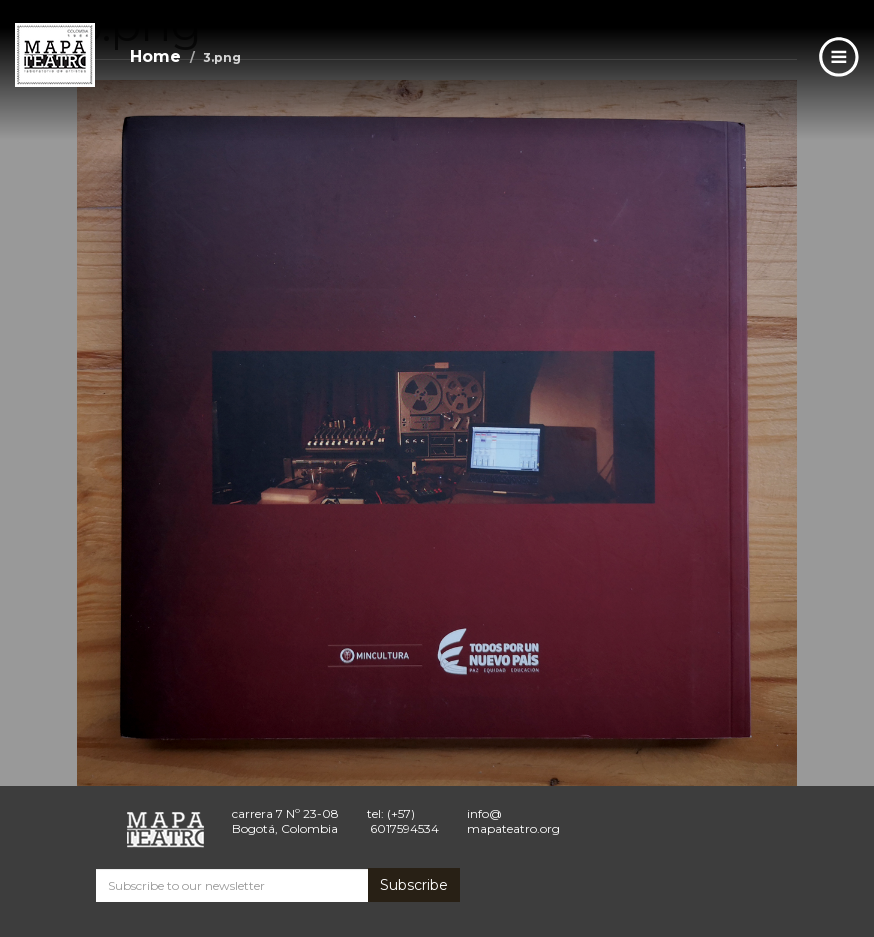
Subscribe (414, 885)
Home (155, 56)
